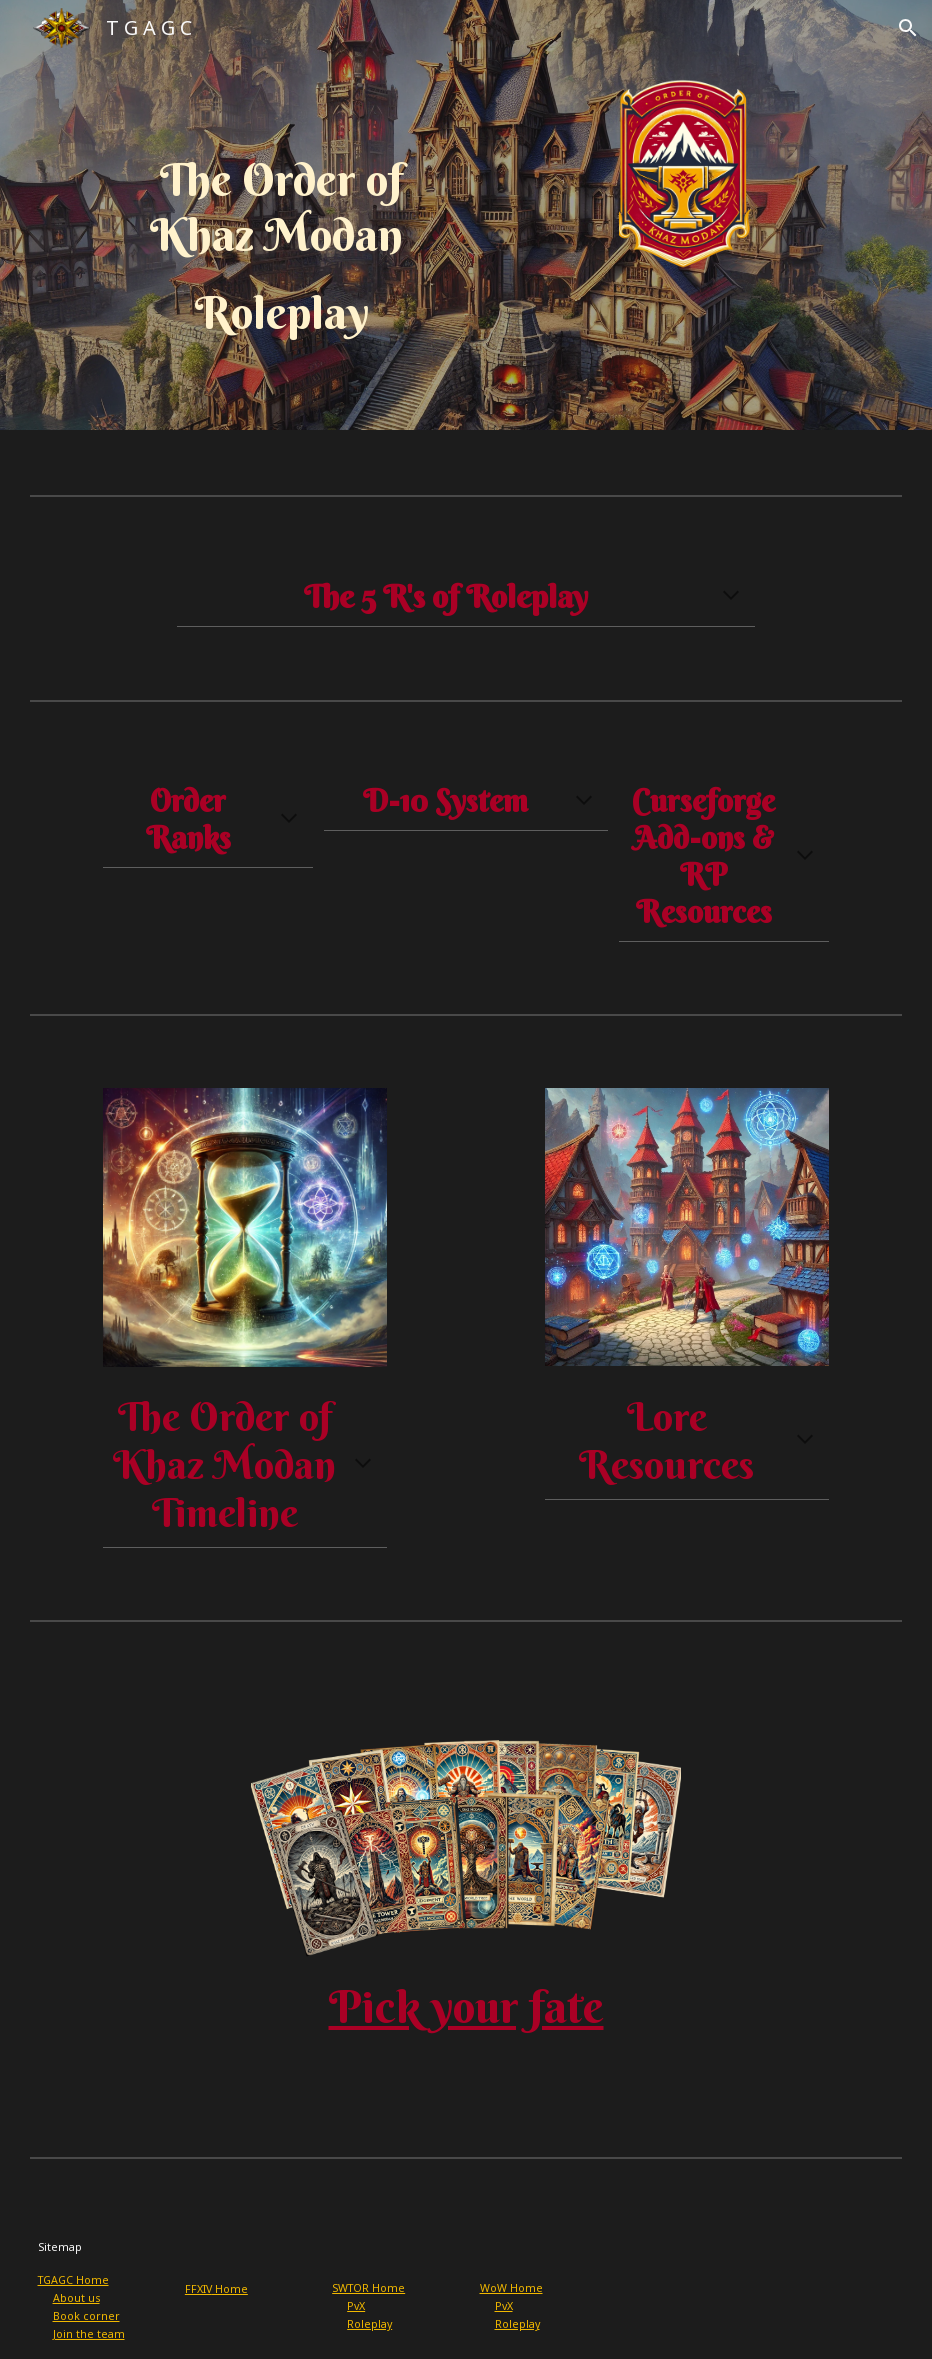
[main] (281, 247)
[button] (908, 28)
